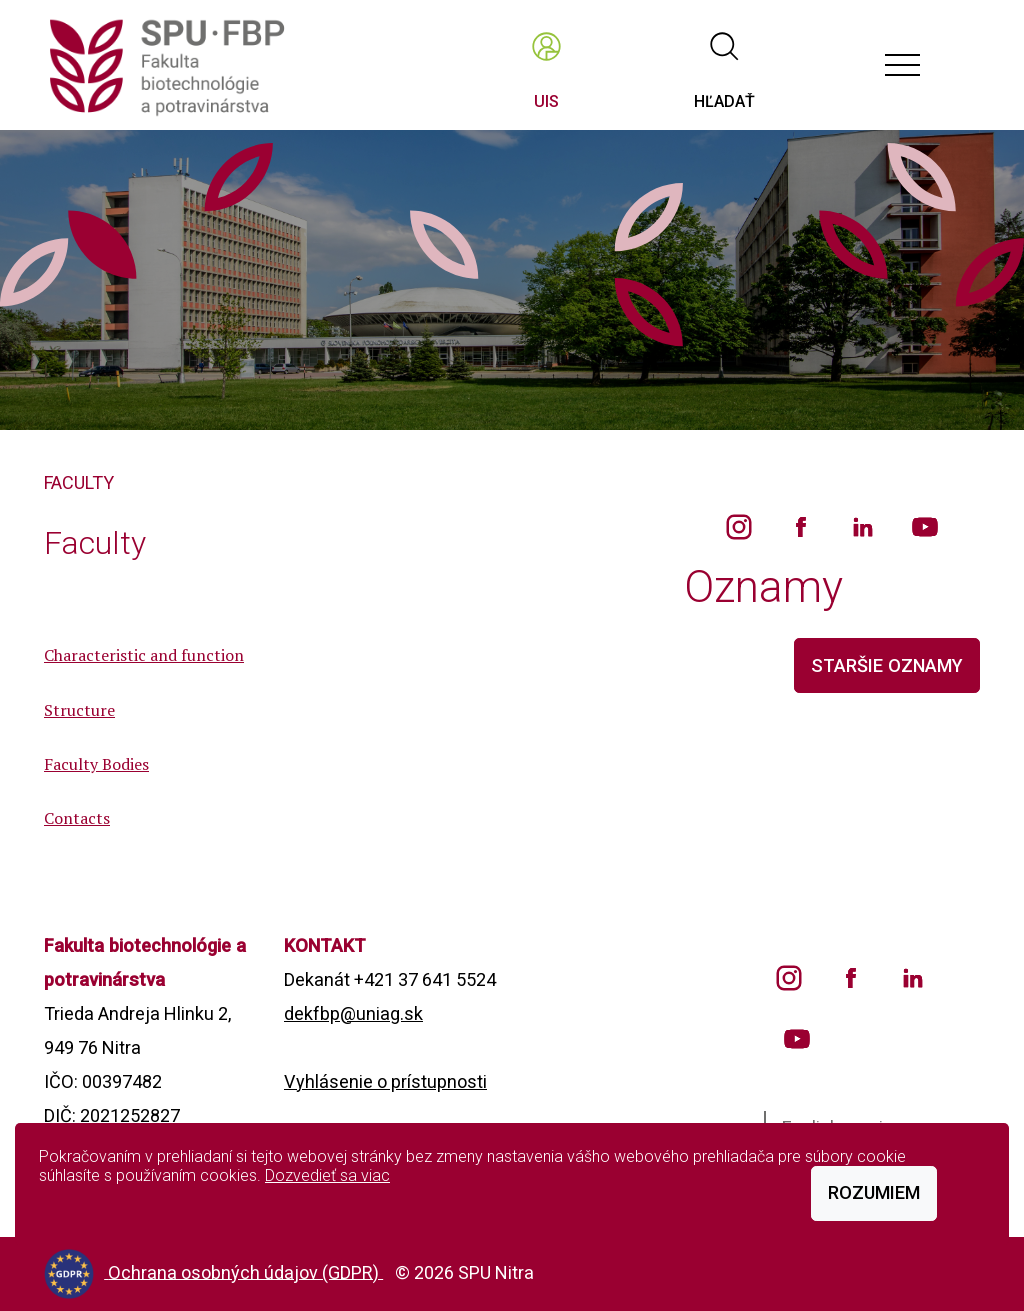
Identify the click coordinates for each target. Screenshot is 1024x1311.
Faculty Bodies (96, 764)
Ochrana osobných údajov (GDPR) (245, 1271)
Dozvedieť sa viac (327, 1175)
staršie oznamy (887, 665)
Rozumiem (874, 1192)
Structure (79, 710)
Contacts (77, 818)
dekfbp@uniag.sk (353, 1013)
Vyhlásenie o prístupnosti (385, 1081)
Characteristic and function (144, 655)
